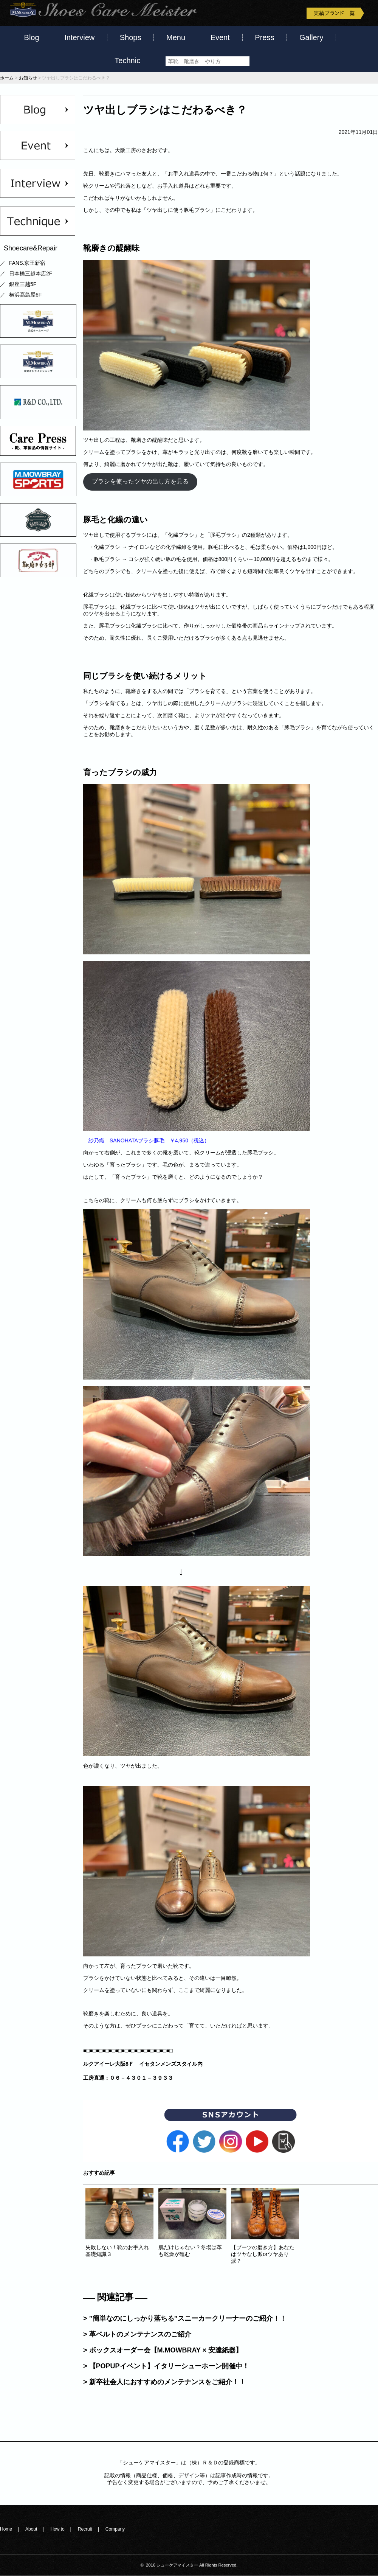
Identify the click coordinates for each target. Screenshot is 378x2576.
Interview (79, 37)
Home (6, 2529)
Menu (175, 37)
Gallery (311, 37)
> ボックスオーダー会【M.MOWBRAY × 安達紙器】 (162, 2350)
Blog (31, 37)
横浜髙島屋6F (25, 295)
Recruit (85, 2529)
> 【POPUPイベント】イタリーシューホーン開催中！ (166, 2366)
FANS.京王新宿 (27, 263)
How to (57, 2529)
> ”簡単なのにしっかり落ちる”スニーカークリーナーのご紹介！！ (185, 2318)
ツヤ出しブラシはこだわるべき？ (165, 110)
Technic (127, 60)
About (31, 2529)
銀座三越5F (22, 284)
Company (115, 2529)
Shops (130, 37)
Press (264, 37)
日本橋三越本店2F (30, 274)
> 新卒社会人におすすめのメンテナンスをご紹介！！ (164, 2382)
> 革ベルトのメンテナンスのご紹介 (137, 2334)
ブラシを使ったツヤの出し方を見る (140, 482)
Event (220, 37)
